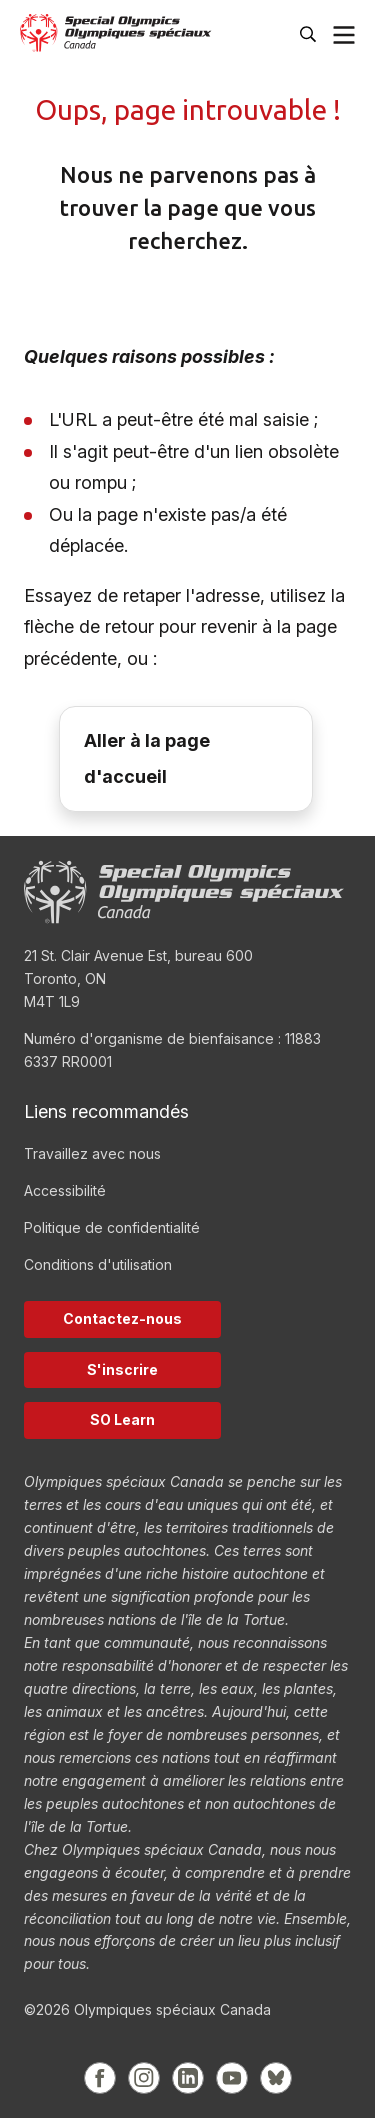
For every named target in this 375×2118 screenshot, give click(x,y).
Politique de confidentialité (112, 1227)
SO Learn (122, 1419)
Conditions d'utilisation (98, 1264)
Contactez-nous (122, 1318)
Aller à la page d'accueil (147, 758)
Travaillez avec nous (92, 1153)
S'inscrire (122, 1369)
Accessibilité (65, 1190)
